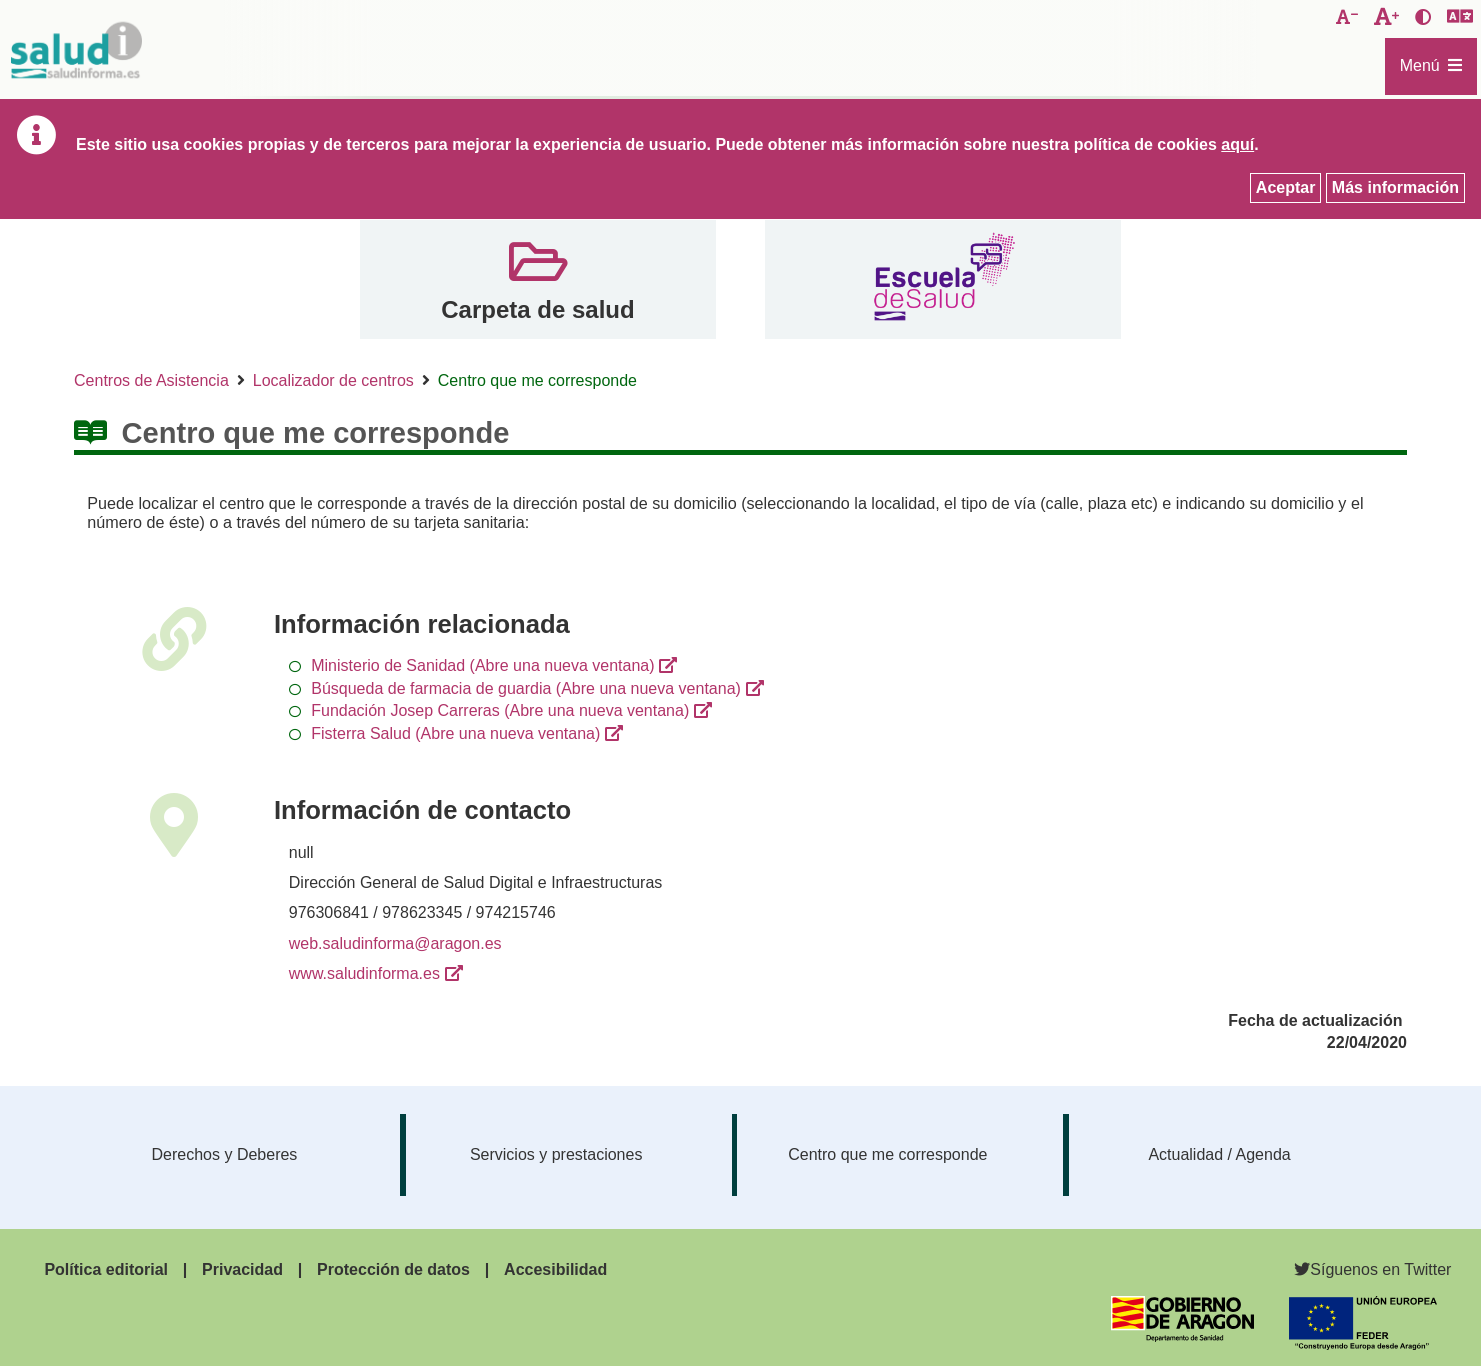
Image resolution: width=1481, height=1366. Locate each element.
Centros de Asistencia (151, 380)
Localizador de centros (333, 380)
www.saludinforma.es (364, 973)
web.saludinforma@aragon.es (395, 943)
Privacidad (242, 1269)
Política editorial (106, 1269)
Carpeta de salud (537, 309)
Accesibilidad (555, 1269)
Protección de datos (393, 1269)
